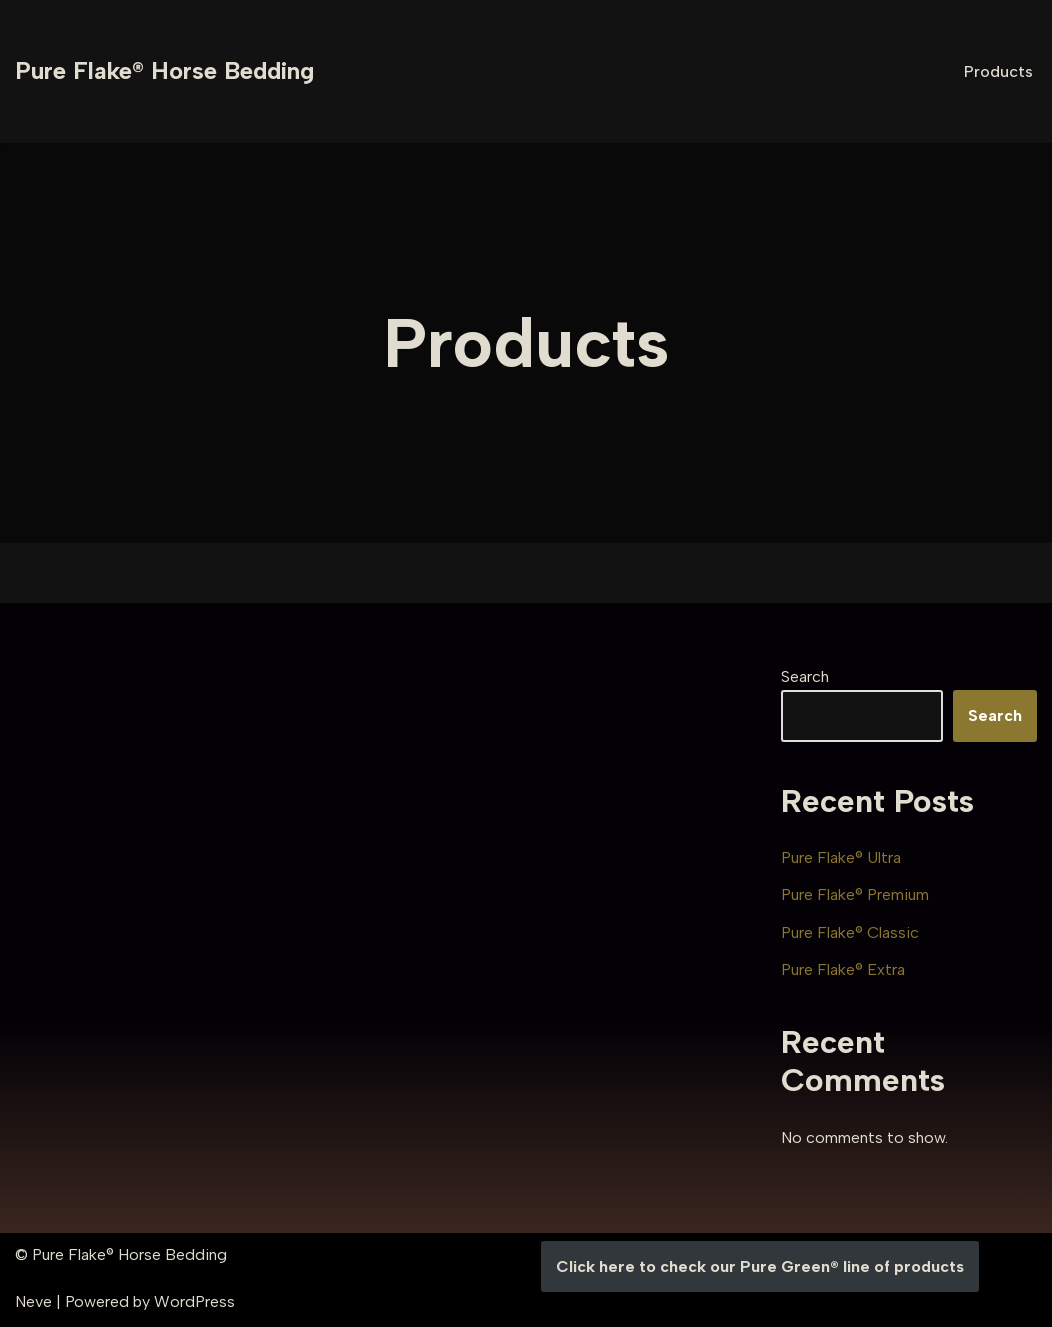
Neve (33, 1301)
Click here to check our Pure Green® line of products (760, 1266)
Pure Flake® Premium (855, 894)
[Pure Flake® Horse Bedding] (164, 71)
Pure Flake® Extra (843, 969)
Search (805, 676)
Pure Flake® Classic (850, 932)
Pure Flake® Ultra (841, 857)
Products (998, 71)
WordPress (194, 1301)
